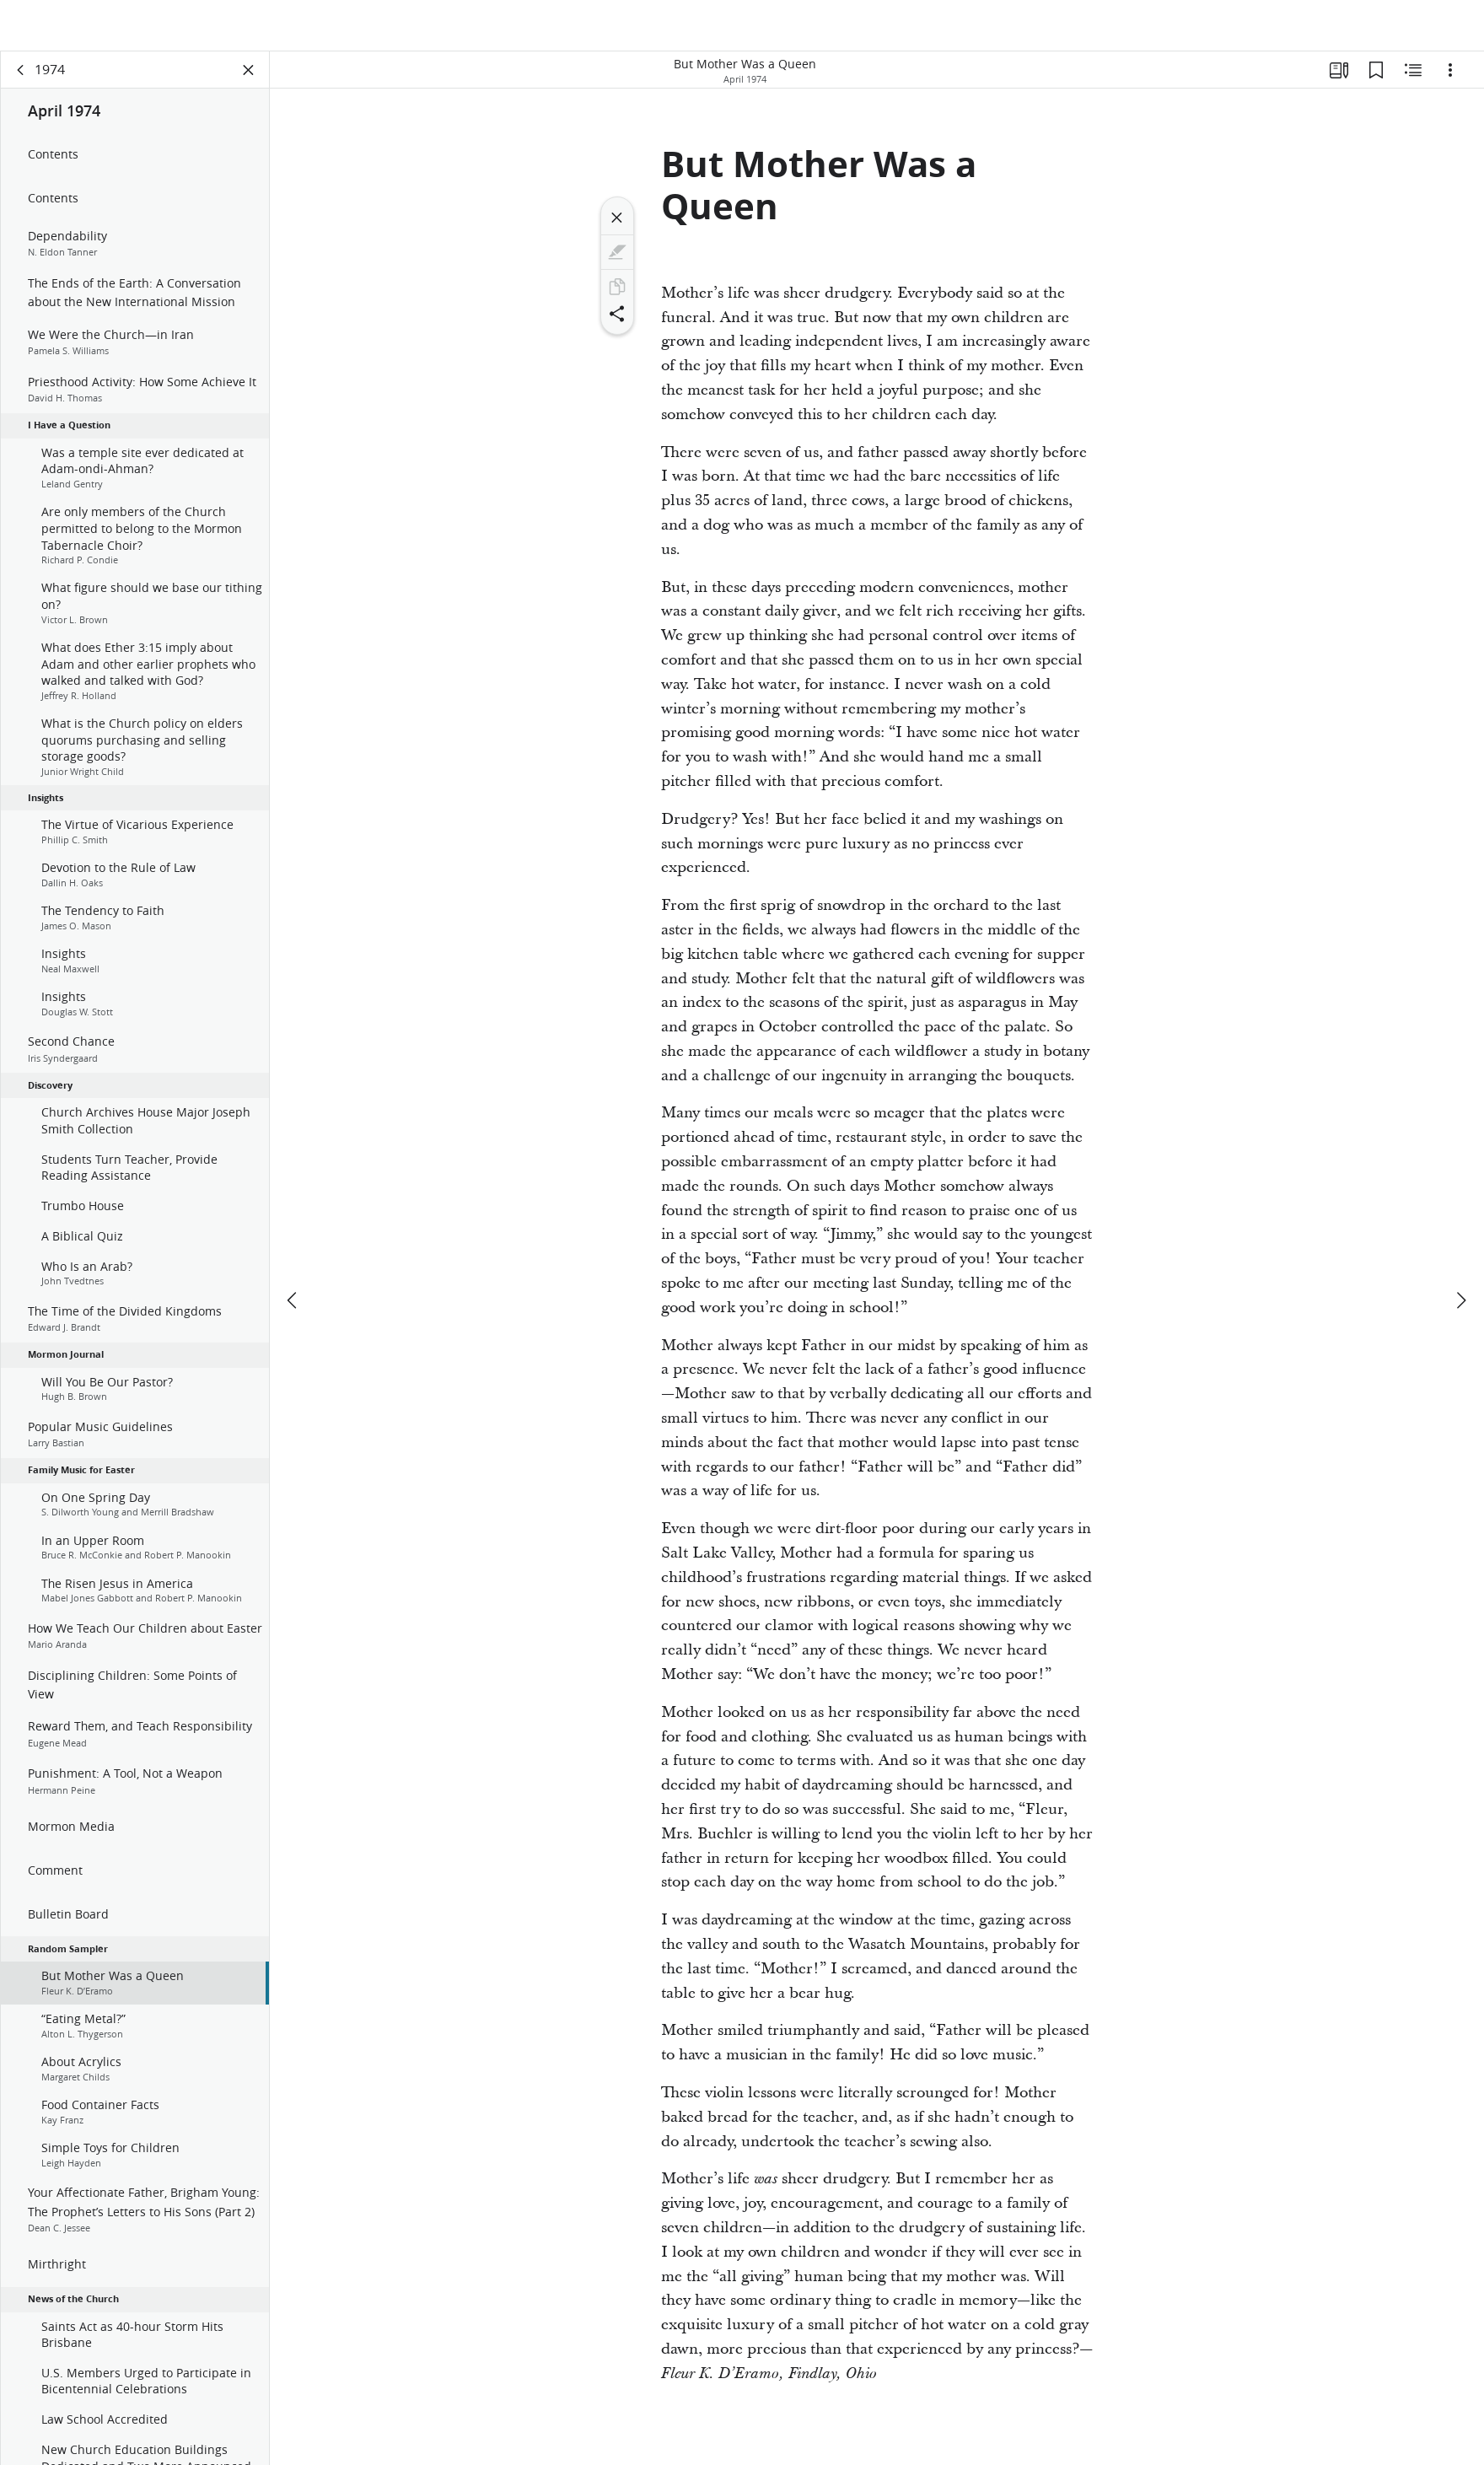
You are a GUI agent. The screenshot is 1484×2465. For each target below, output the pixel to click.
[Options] (1450, 81)
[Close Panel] (248, 80)
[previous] (293, 1250)
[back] (21, 80)
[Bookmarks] (1376, 81)
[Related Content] (1413, 81)
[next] (1460, 1250)
